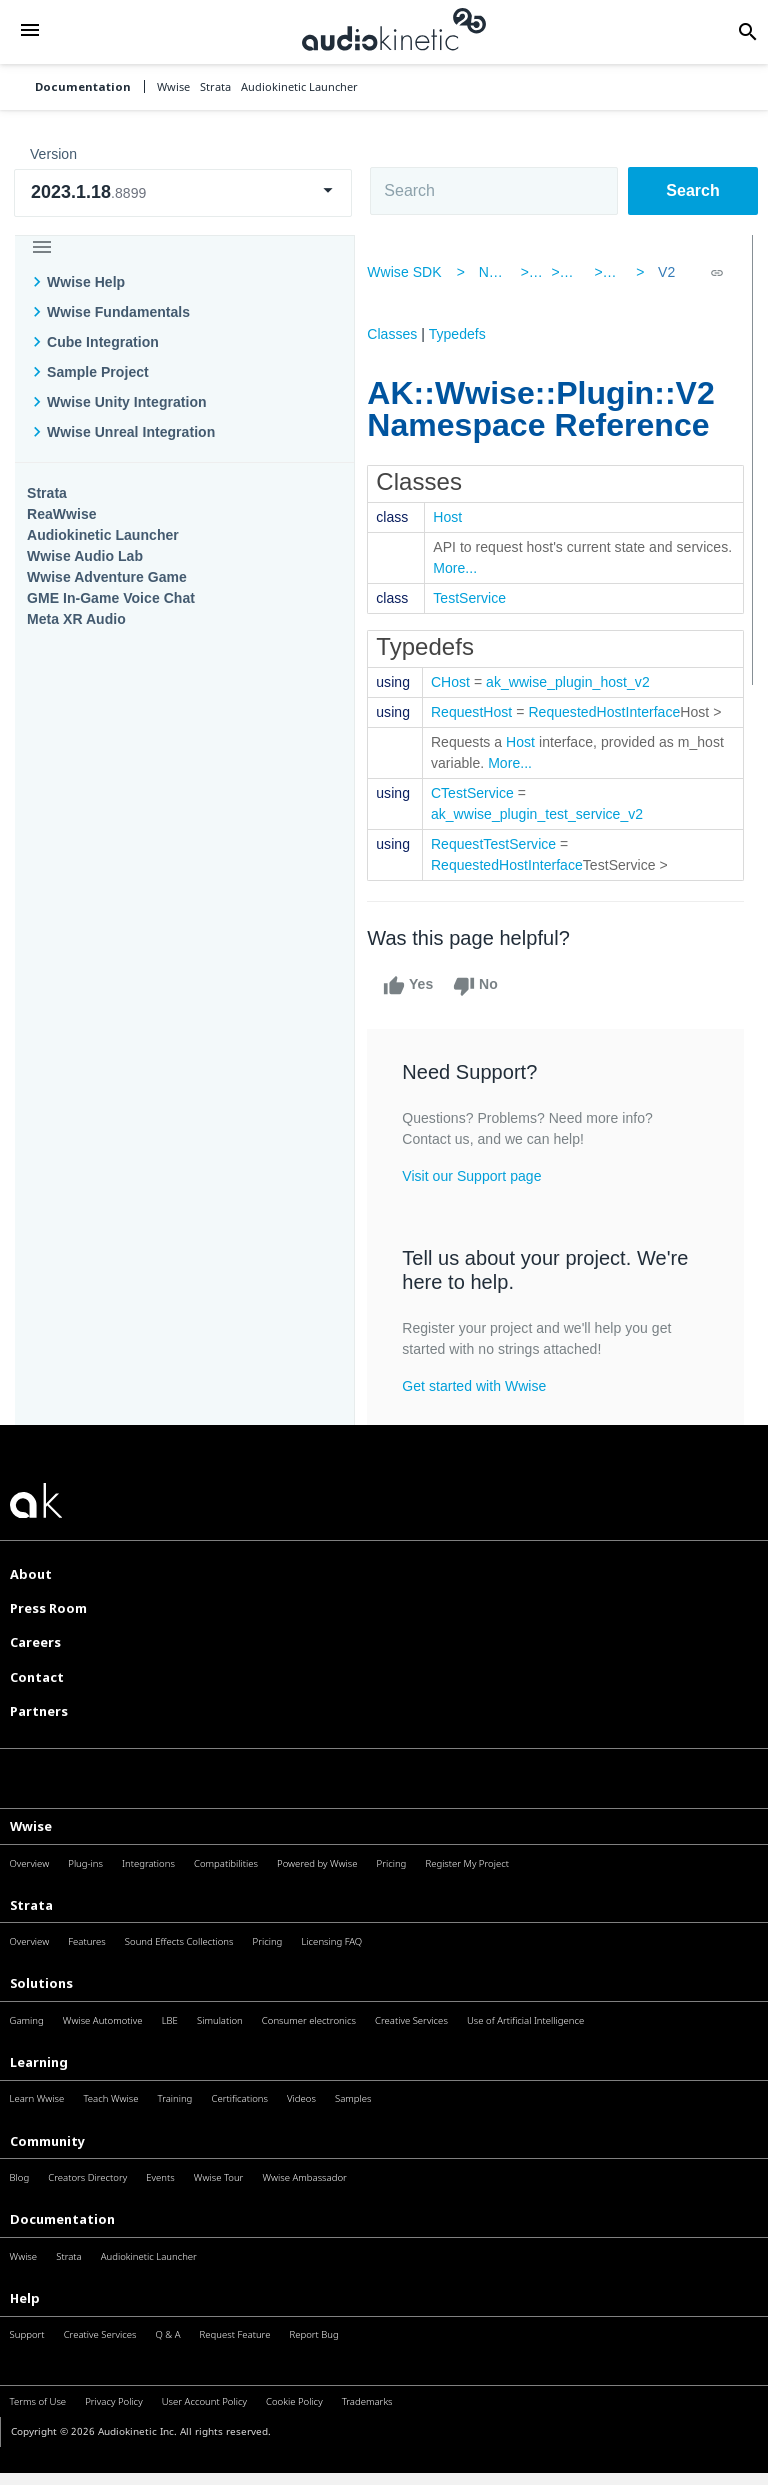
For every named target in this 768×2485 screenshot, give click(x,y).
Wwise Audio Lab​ (85, 556)
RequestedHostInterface (616, 712)
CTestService (484, 814)
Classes (404, 334)
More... (527, 568)
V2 (659, 272)
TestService (481, 598)
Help (25, 2319)
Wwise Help (86, 282)
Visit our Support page (483, 1197)
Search (692, 190)
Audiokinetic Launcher (103, 535)
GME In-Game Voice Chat (111, 598)
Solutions (41, 2004)
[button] (30, 31)
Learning (39, 2083)
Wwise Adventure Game (107, 577)
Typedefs (468, 334)
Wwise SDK (416, 272)
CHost (462, 682)
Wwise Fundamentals (118, 312)
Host (459, 517)
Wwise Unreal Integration (131, 432)
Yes (420, 1007)
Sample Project (98, 372)
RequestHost (483, 712)
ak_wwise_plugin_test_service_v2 (549, 835)
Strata (47, 493)
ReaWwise (62, 514)
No (487, 1007)
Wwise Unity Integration (127, 402)
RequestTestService (505, 865)
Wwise (31, 1847)
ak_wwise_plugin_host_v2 (580, 682)
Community (47, 2162)
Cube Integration (103, 342)
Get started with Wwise (486, 1407)
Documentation (83, 86)
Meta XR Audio (76, 619)
